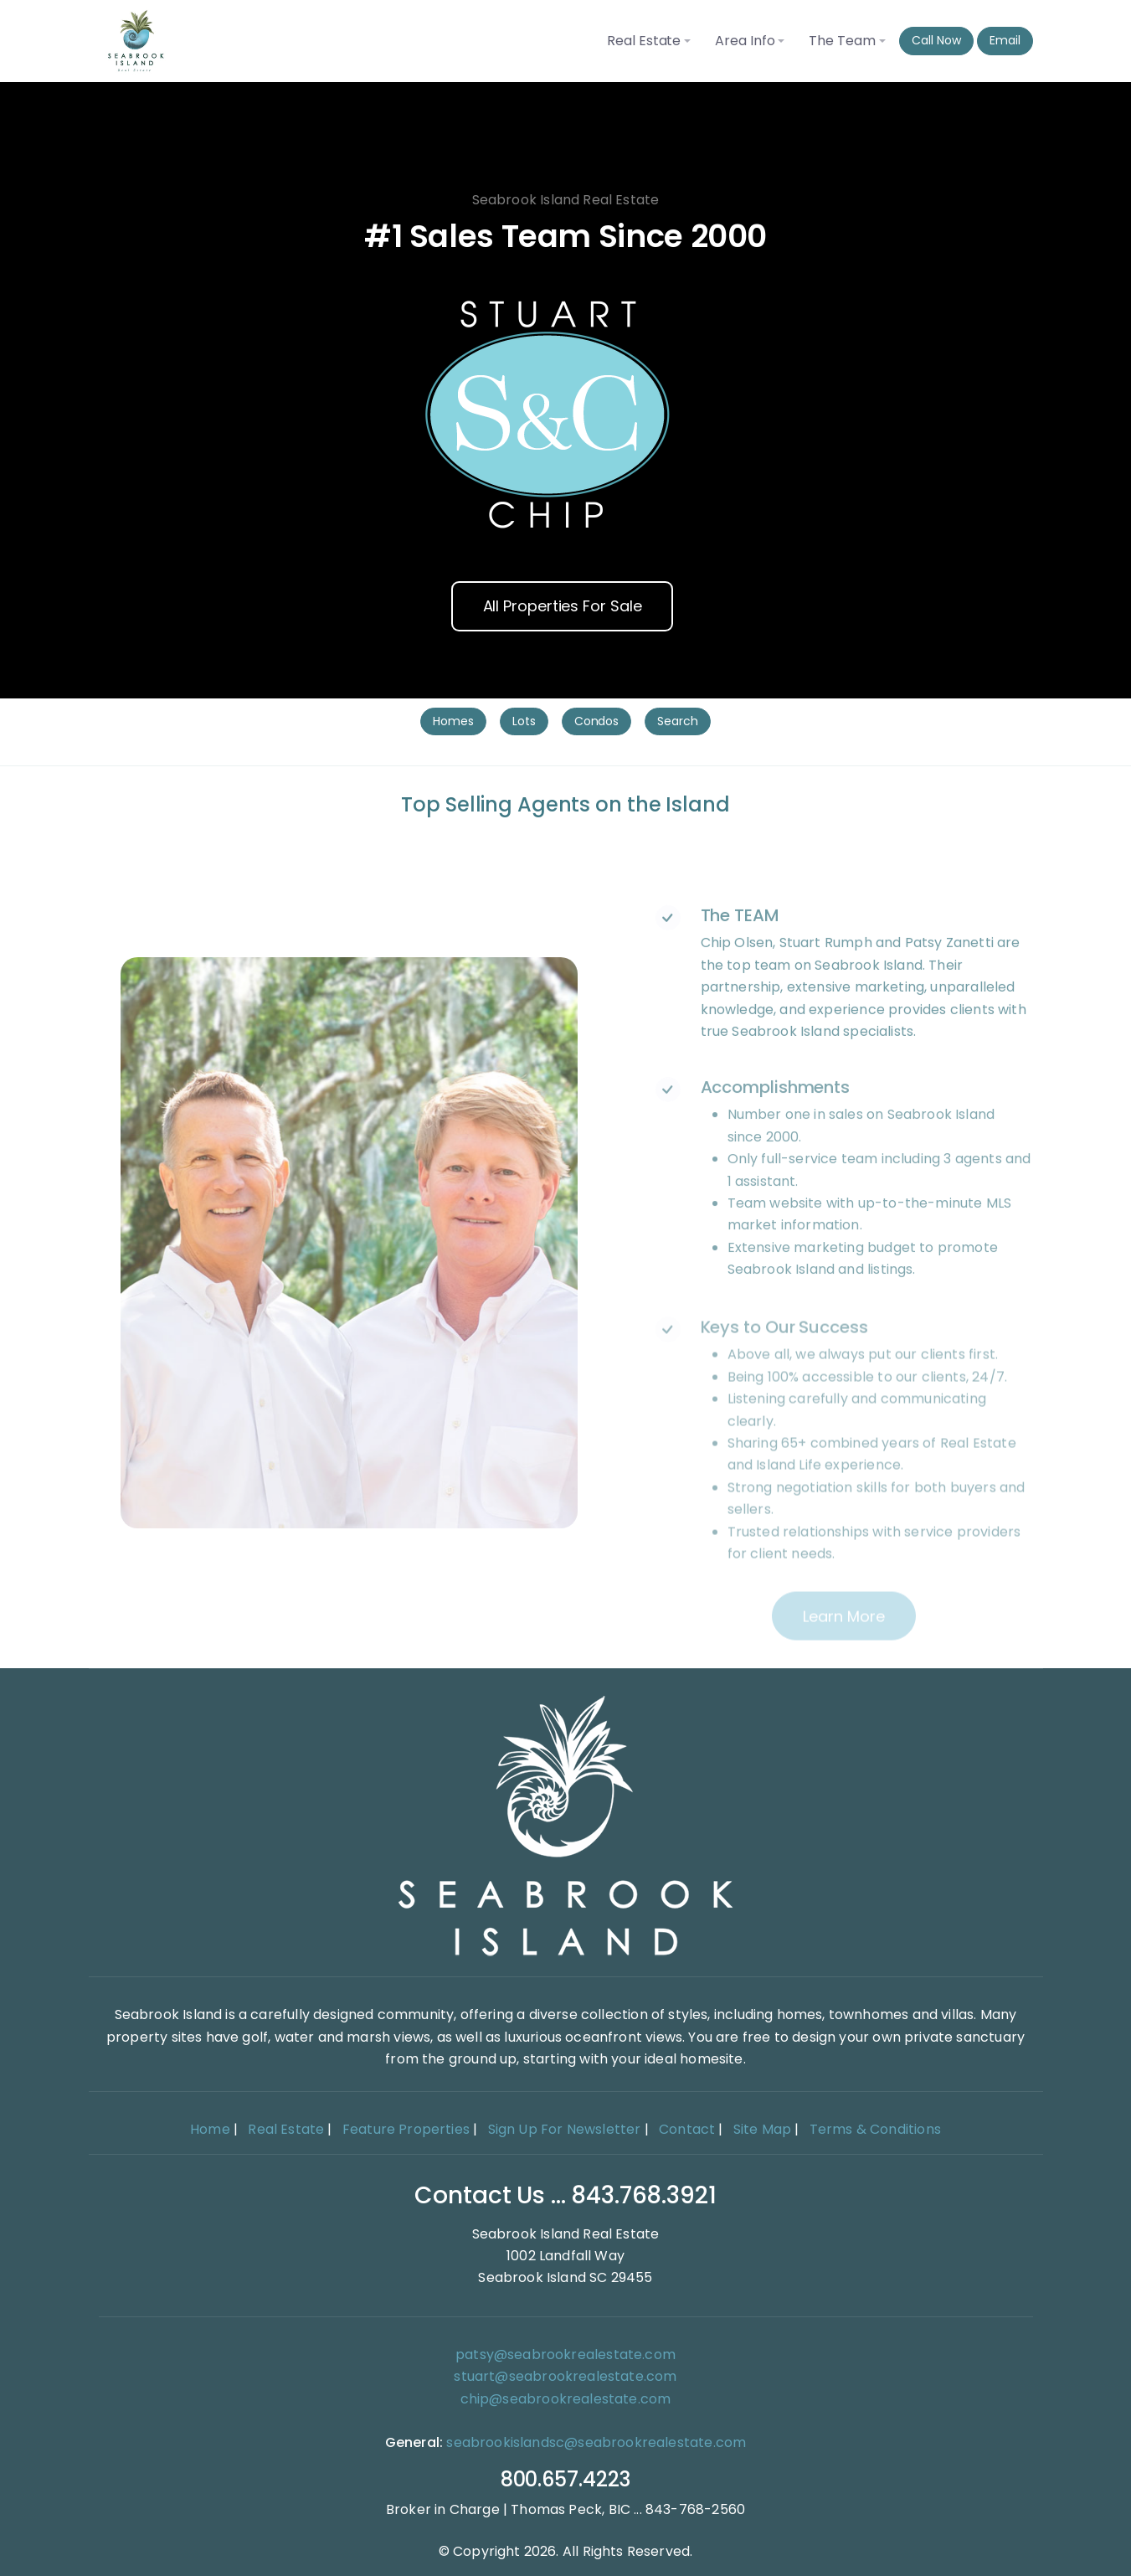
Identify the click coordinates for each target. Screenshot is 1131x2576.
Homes (453, 721)
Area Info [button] (744, 40)
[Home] (565, 1825)
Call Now (936, 40)
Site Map (762, 2129)
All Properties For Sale (562, 605)
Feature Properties (406, 2129)
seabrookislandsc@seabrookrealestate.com (596, 2442)
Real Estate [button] (644, 40)
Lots (524, 721)
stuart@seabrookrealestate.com (565, 2376)
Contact (687, 2129)
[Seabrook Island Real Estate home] (135, 41)
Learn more (843, 1659)
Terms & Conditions (875, 2129)
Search (677, 721)
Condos (596, 721)
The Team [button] (842, 40)
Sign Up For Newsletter (564, 2129)
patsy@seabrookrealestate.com (565, 2354)
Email (1005, 40)
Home (210, 2129)
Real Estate (286, 2129)
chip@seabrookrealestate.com (565, 2399)
